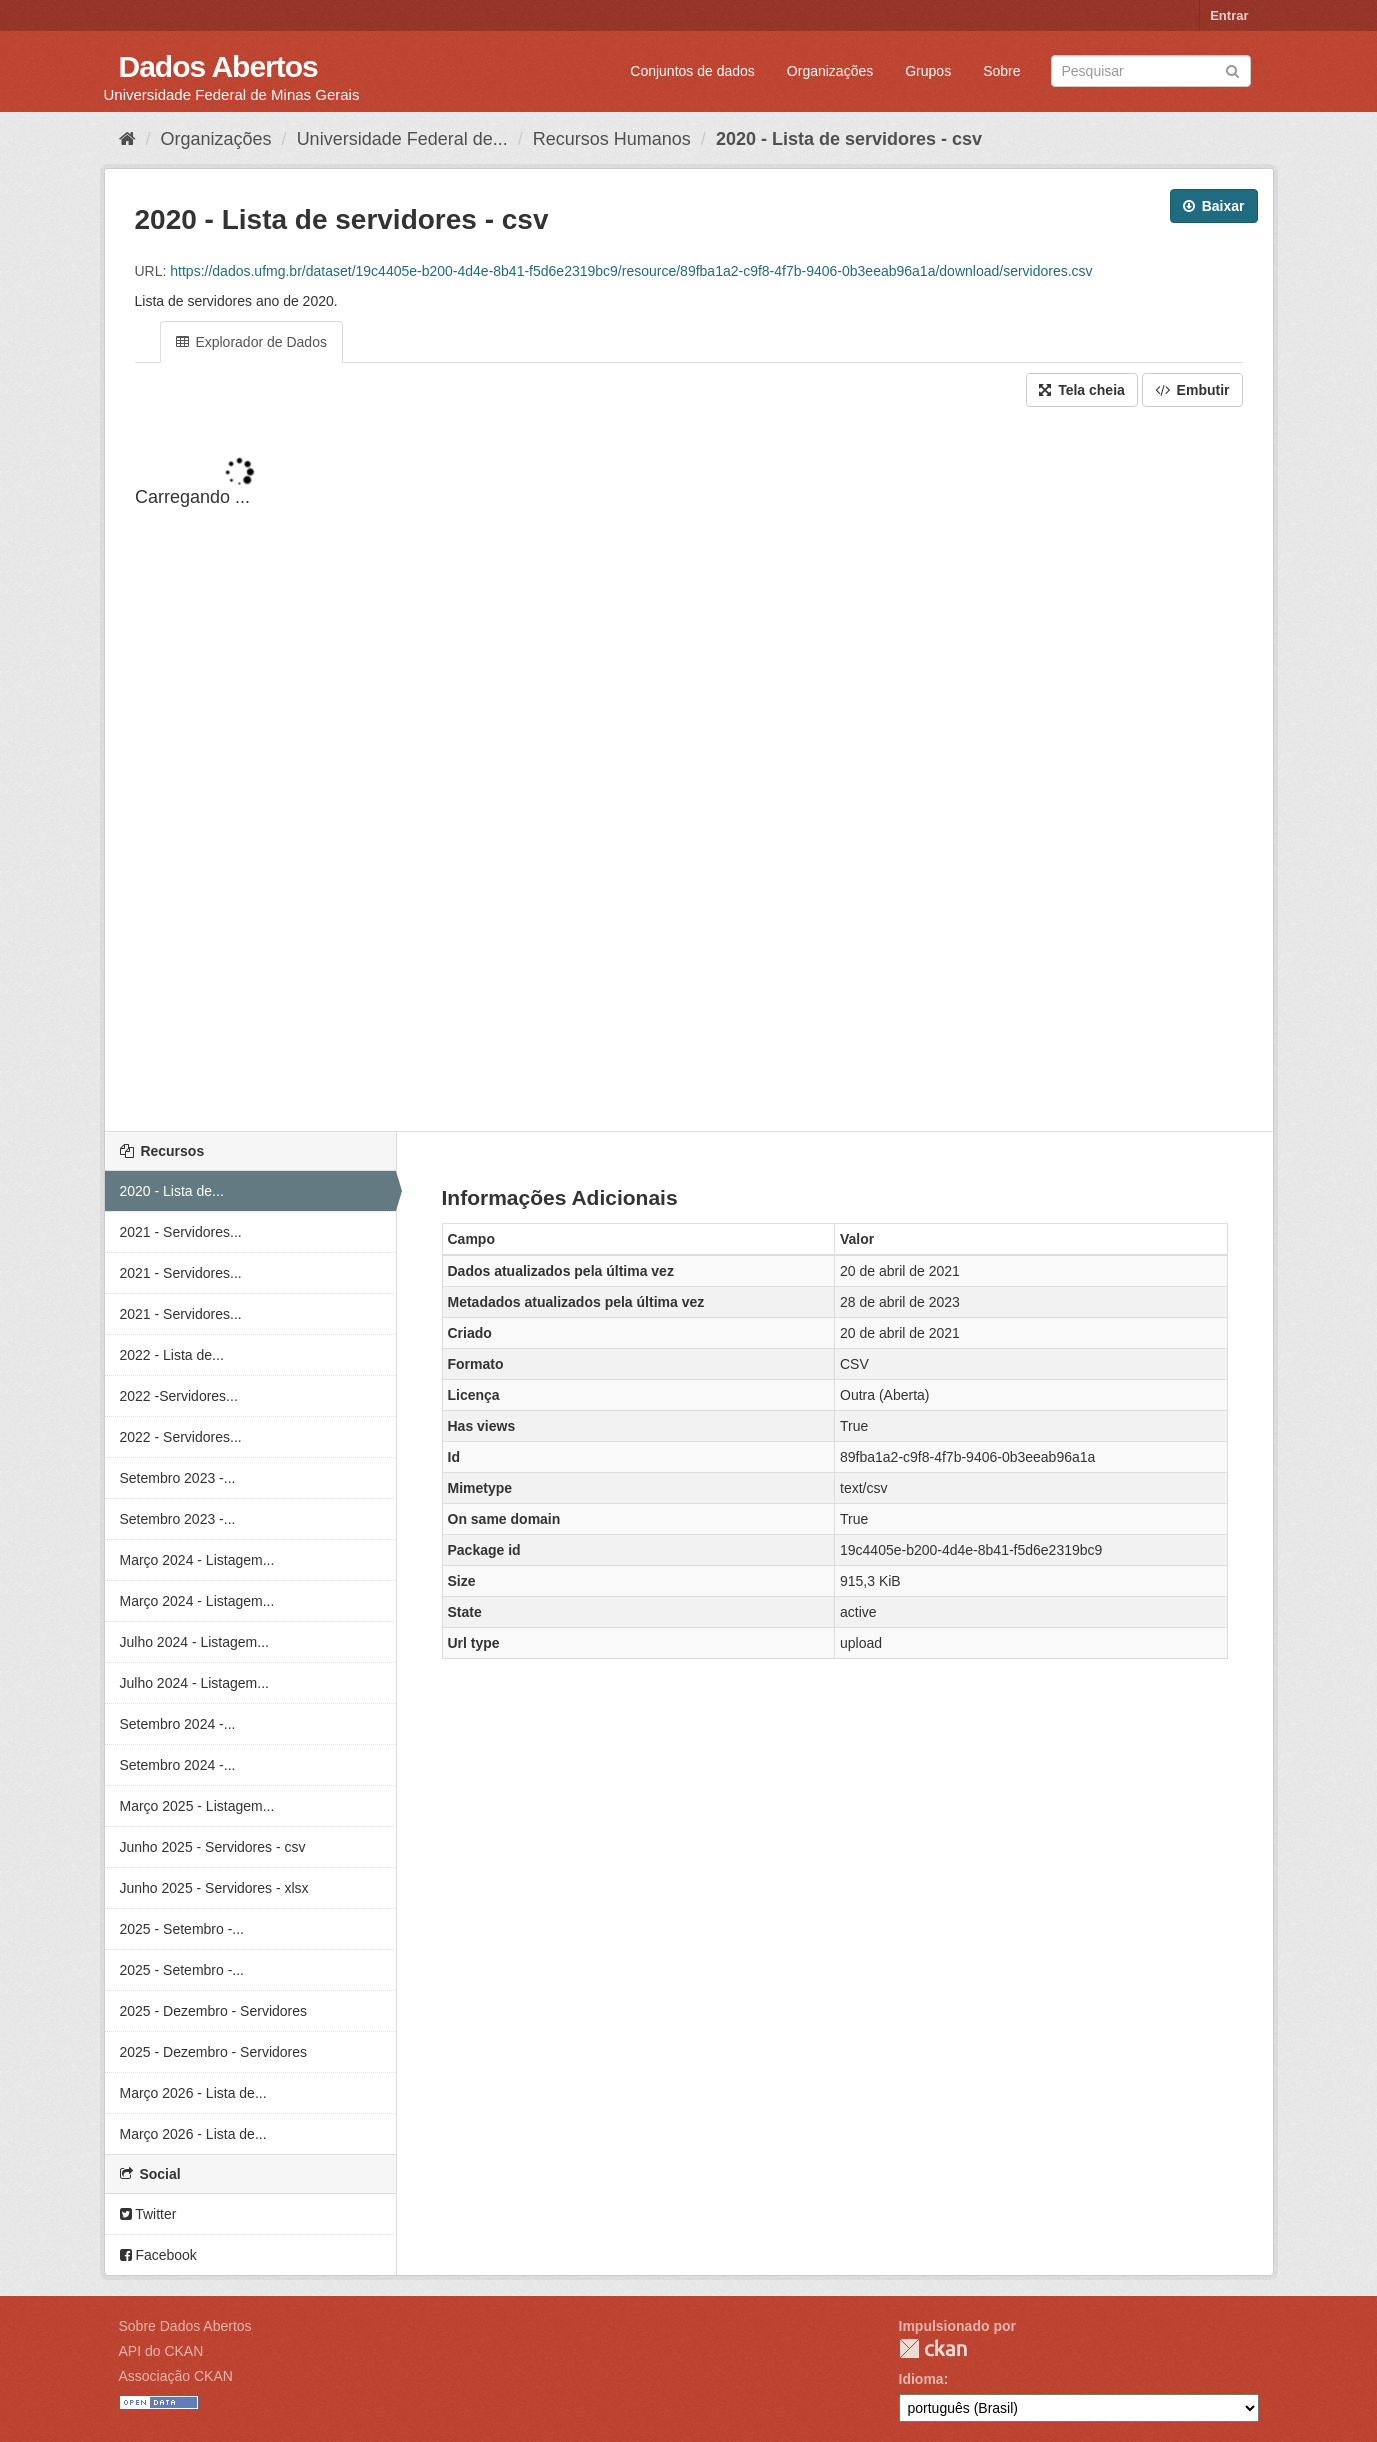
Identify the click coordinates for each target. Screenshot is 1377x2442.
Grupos (928, 71)
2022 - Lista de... (172, 1355)
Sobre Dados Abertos (185, 2326)
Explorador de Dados (251, 342)
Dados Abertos (218, 66)
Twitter (148, 2214)
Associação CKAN (176, 2376)
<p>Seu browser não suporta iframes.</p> (689, 771)
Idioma (921, 2379)
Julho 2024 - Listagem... (194, 1642)
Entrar (1229, 15)
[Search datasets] (1151, 71)
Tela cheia (1082, 390)
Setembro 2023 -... (178, 1478)
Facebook (158, 2255)
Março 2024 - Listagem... (197, 1560)
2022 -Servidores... (179, 1396)
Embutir (1192, 390)
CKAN (933, 2348)
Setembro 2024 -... (178, 1724)
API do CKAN (161, 2351)
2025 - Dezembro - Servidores (214, 2011)
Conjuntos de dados (692, 71)
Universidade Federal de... (402, 139)
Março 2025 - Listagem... (197, 1806)
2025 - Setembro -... (182, 1929)
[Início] (127, 139)
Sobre (1001, 71)
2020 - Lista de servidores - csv (849, 139)
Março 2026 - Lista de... (193, 2093)
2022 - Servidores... (181, 1437)
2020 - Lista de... (172, 1191)
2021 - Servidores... (181, 1232)
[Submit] (1232, 69)
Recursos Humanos (612, 139)
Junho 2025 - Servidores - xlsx (214, 1888)
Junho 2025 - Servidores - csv (213, 1847)
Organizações (830, 71)
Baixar (1214, 206)
